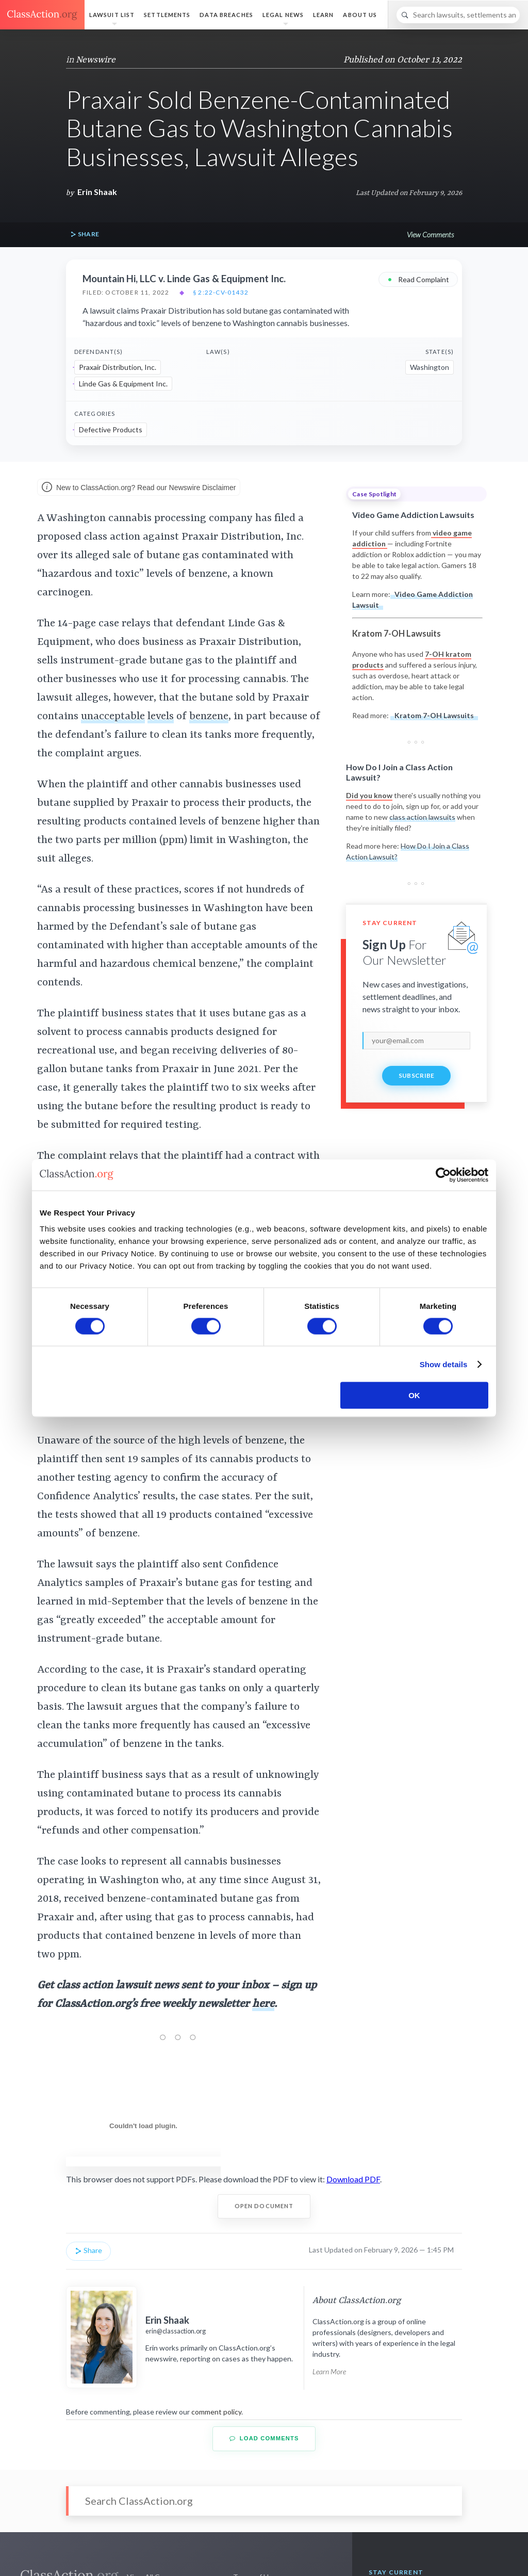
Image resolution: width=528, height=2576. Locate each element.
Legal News (283, 14)
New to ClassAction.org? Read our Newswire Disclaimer (139, 488)
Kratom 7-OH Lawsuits (434, 715)
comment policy (216, 2411)
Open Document (264, 2205)
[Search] (458, 15)
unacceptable (113, 716)
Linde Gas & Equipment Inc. (123, 383)
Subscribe (417, 1075)
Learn (323, 14)
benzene (208, 716)
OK (414, 1395)
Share (84, 234)
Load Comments (264, 2438)
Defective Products (110, 429)
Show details (444, 1363)
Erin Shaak (97, 192)
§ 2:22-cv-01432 (221, 292)
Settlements (167, 14)
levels (160, 716)
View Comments (430, 234)
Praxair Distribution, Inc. (117, 367)
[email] (416, 1040)
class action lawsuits (422, 817)
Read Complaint (418, 279)
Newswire (96, 60)
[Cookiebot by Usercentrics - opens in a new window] (443, 1174)
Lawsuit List (112, 14)
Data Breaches (226, 14)
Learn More (329, 2371)
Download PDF (353, 2179)
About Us (360, 14)
